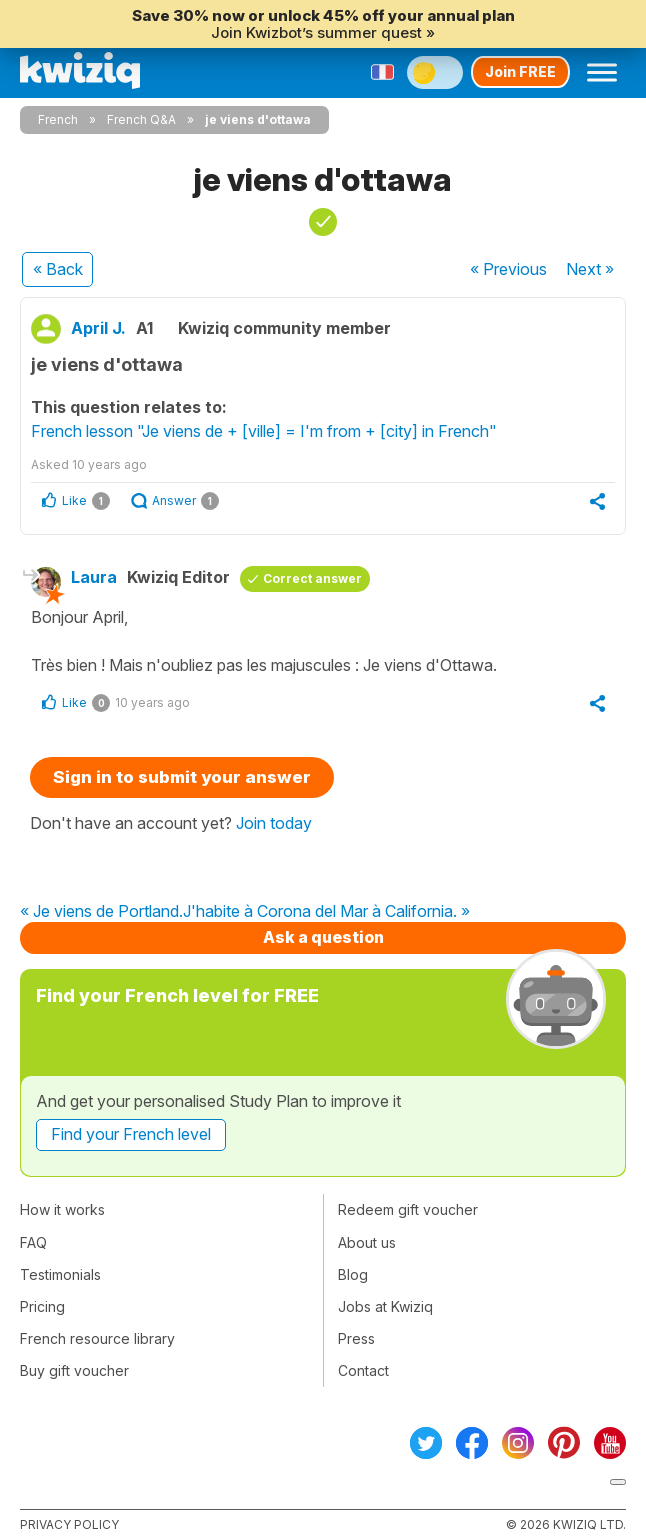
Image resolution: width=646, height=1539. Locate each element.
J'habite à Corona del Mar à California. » (326, 912)
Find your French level (131, 1134)
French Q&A (141, 119)
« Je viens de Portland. (101, 912)
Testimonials (60, 1274)
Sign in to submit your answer (182, 777)
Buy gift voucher (74, 1370)
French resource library (97, 1338)
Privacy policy (69, 1524)
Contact (363, 1370)
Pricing (42, 1306)
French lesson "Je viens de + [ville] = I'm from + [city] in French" (264, 431)
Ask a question (323, 937)
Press (356, 1338)
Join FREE (520, 71)
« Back (58, 269)
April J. (98, 328)
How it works (62, 1209)
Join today (274, 823)
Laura (94, 577)
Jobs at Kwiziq (385, 1306)
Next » (590, 269)
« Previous (508, 269)
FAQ (33, 1242)
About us (367, 1242)
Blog (353, 1274)
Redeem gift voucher (408, 1209)
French (58, 119)
